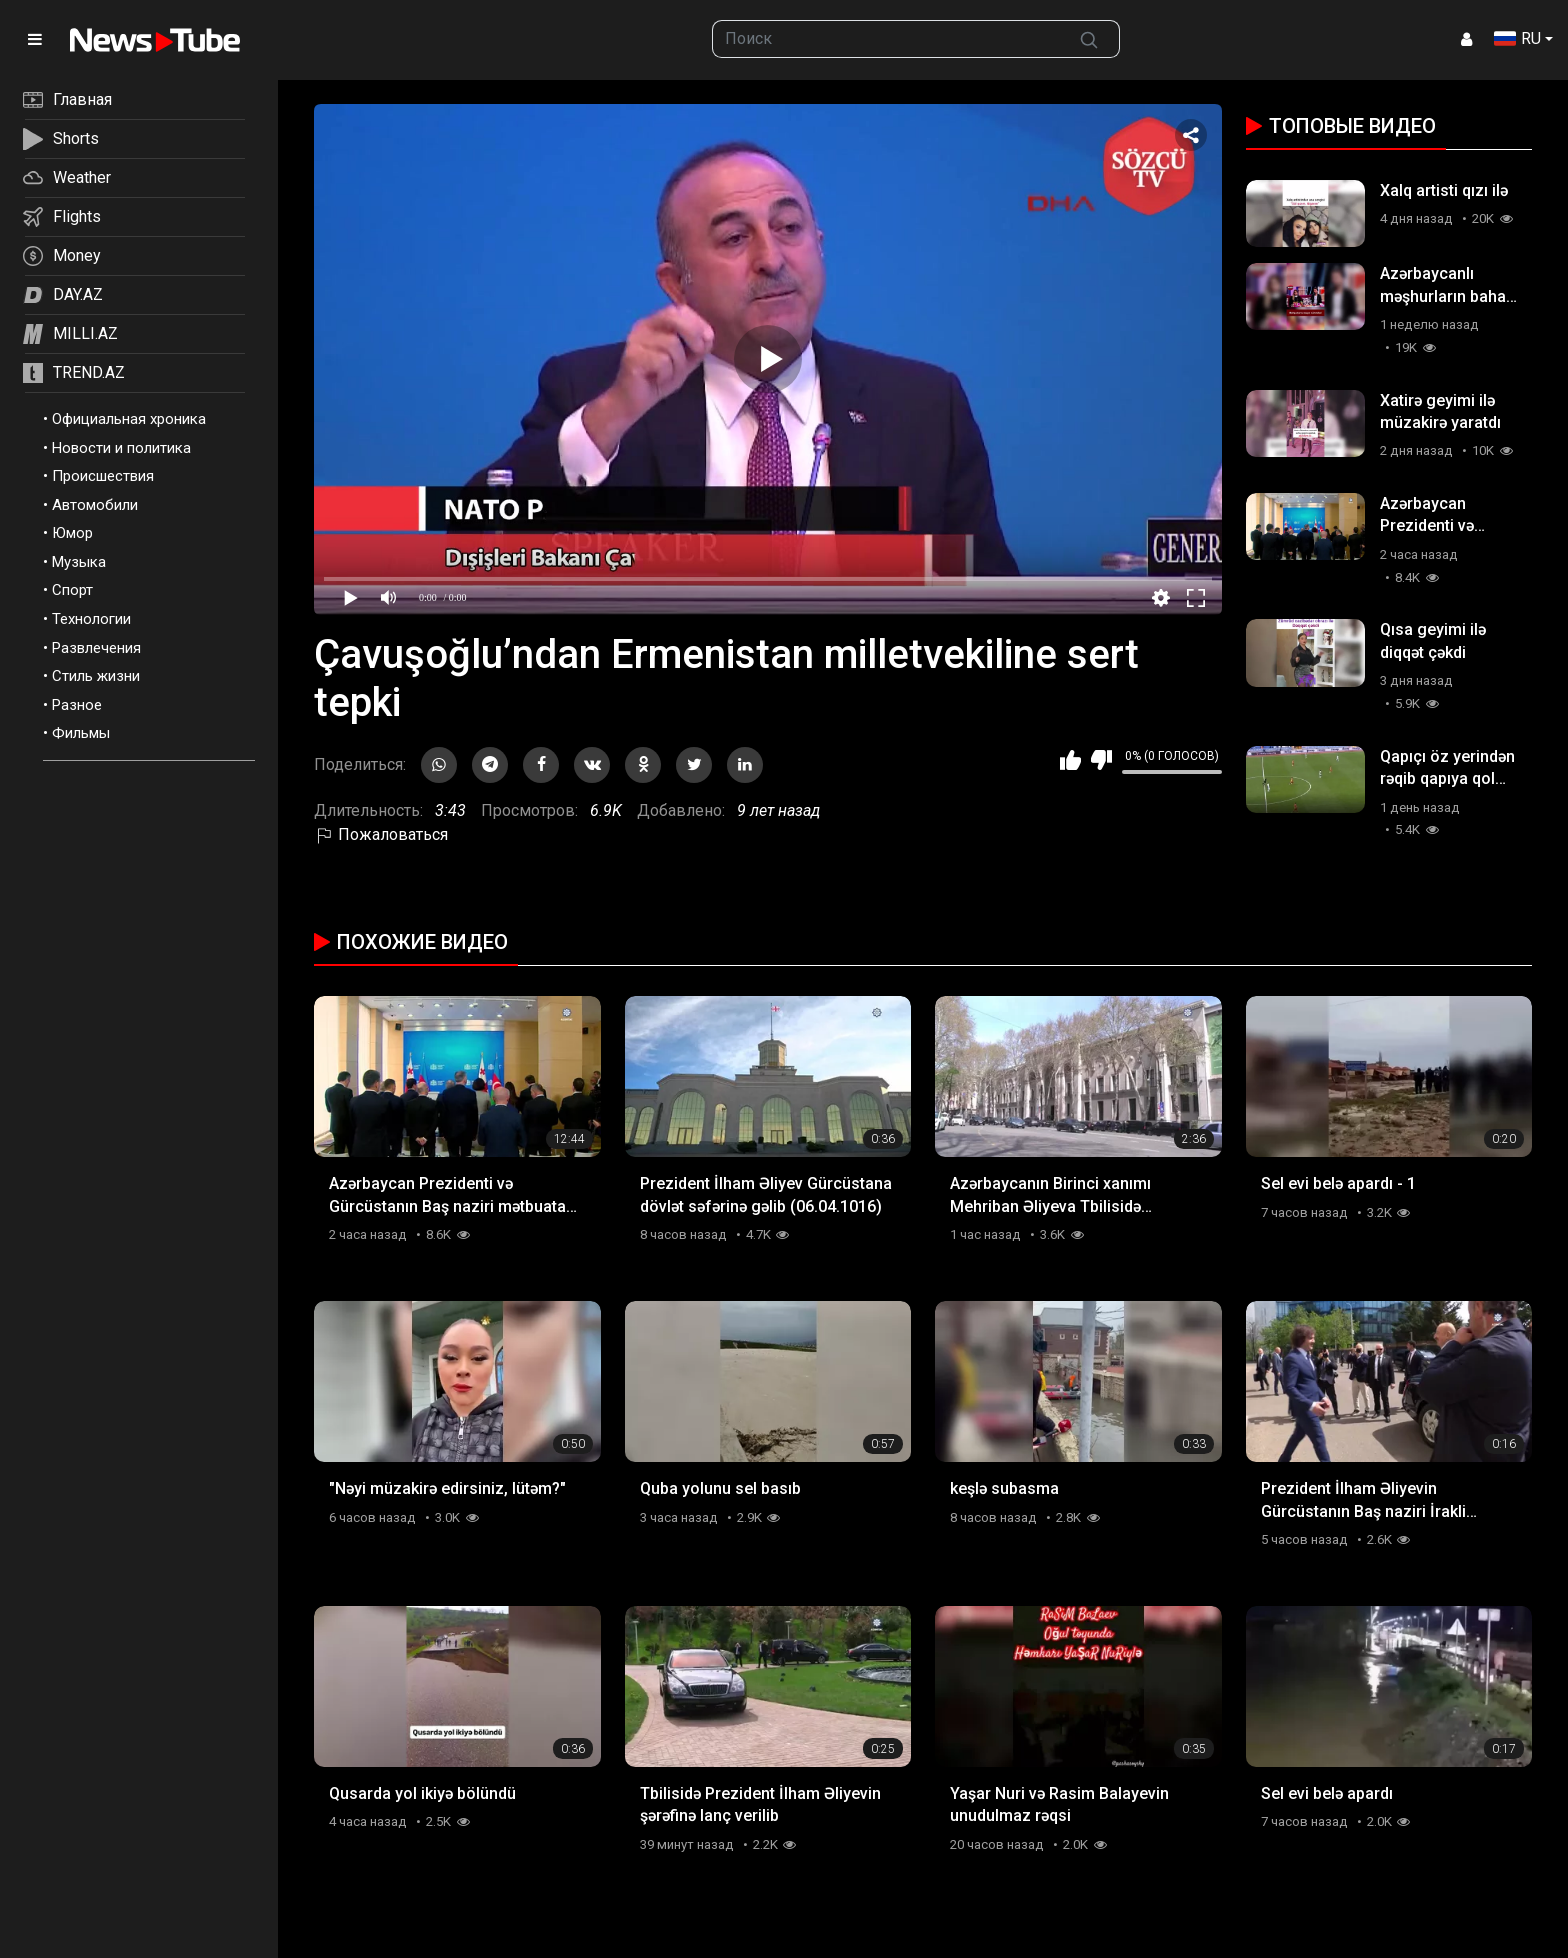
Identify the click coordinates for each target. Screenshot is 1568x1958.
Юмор (72, 533)
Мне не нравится (1101, 760)
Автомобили (95, 505)
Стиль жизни (96, 676)
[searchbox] (886, 39)
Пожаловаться (381, 834)
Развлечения (96, 648)
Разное (77, 705)
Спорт (72, 590)
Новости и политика (121, 448)
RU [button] (1517, 38)
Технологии (91, 619)
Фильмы (81, 733)
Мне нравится (1070, 760)
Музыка (79, 562)
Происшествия (103, 476)
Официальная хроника (129, 419)
